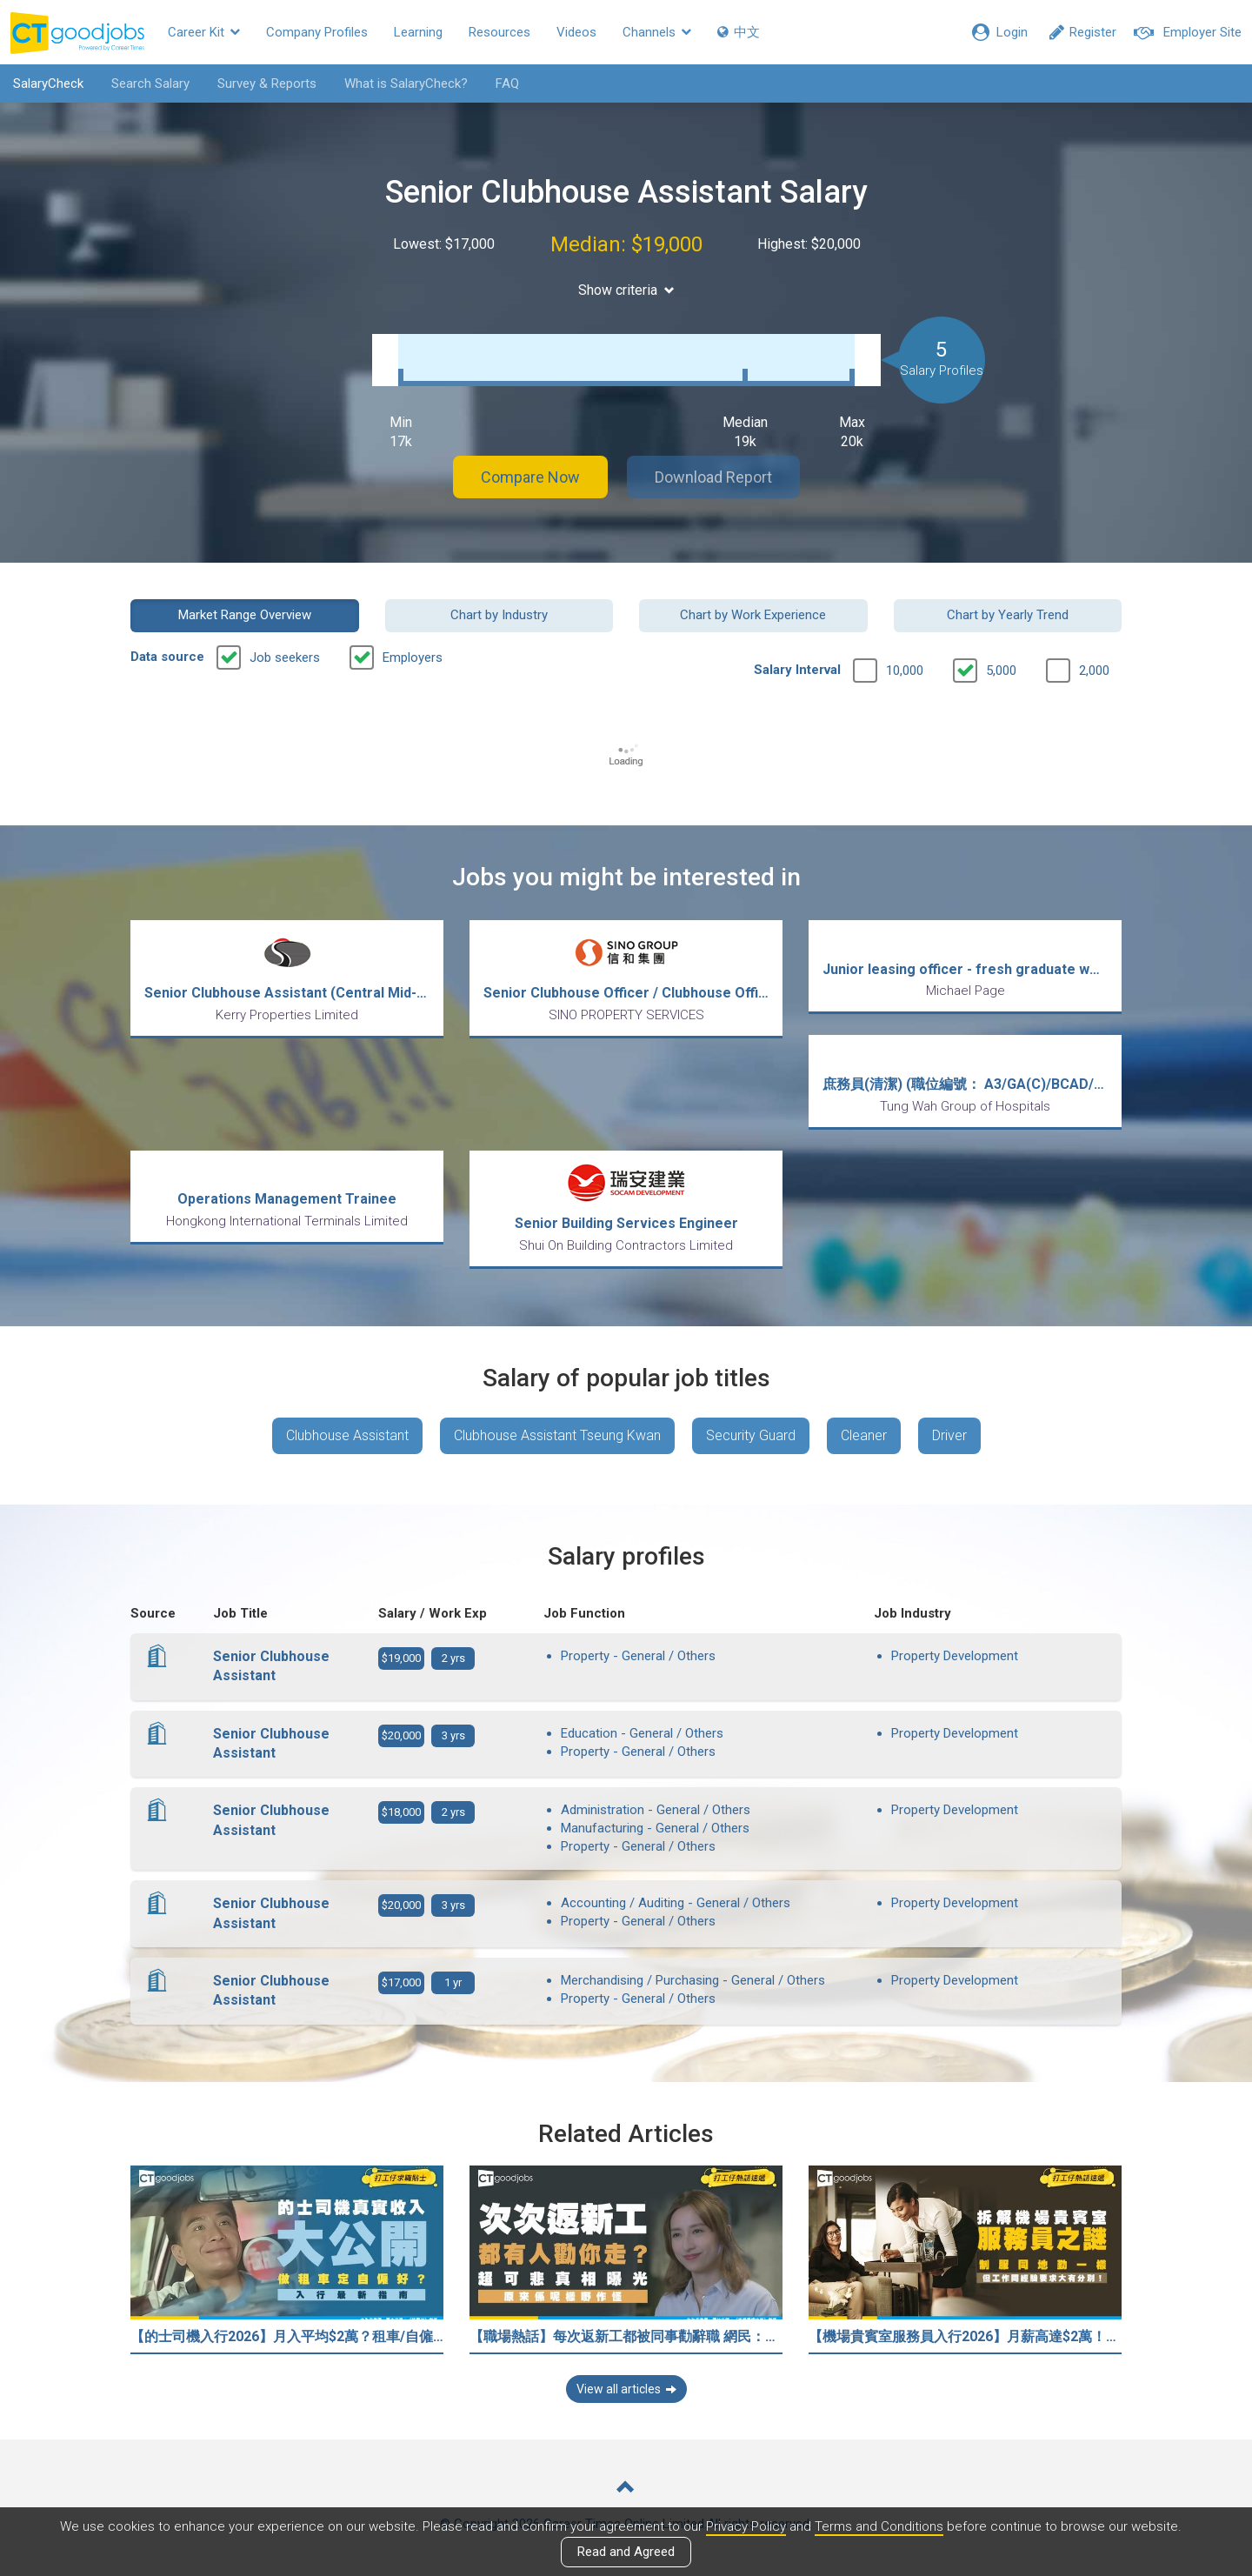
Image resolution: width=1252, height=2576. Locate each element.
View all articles (626, 2389)
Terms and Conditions (879, 2526)
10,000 (904, 670)
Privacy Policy (746, 2526)
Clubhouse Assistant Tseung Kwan (557, 1435)
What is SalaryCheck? (406, 83)
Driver (949, 1435)
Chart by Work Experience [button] (753, 615)
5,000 (1001, 670)
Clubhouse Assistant (347, 1435)
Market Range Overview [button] (244, 615)
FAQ (507, 83)
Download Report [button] (713, 477)
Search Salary (150, 83)
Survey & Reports (266, 83)
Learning (418, 32)
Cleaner (864, 1435)
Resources (499, 32)
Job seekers (285, 657)
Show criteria (626, 290)
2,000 (1094, 670)
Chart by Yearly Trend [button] (1008, 615)
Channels (657, 32)
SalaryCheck (48, 83)
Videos (576, 32)
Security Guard (751, 1435)
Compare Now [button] (530, 477)
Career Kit (204, 32)
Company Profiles (317, 32)
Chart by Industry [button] (499, 615)
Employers (413, 657)
